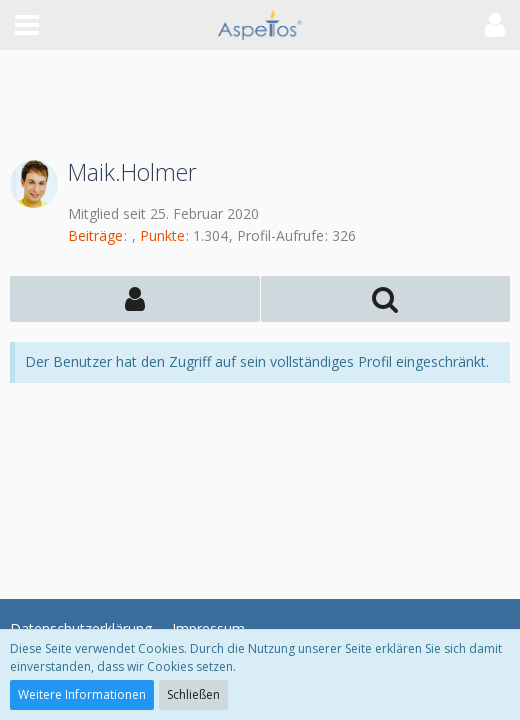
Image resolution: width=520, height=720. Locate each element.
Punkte (162, 235)
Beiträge (95, 235)
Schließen (193, 694)
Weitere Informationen (82, 694)
